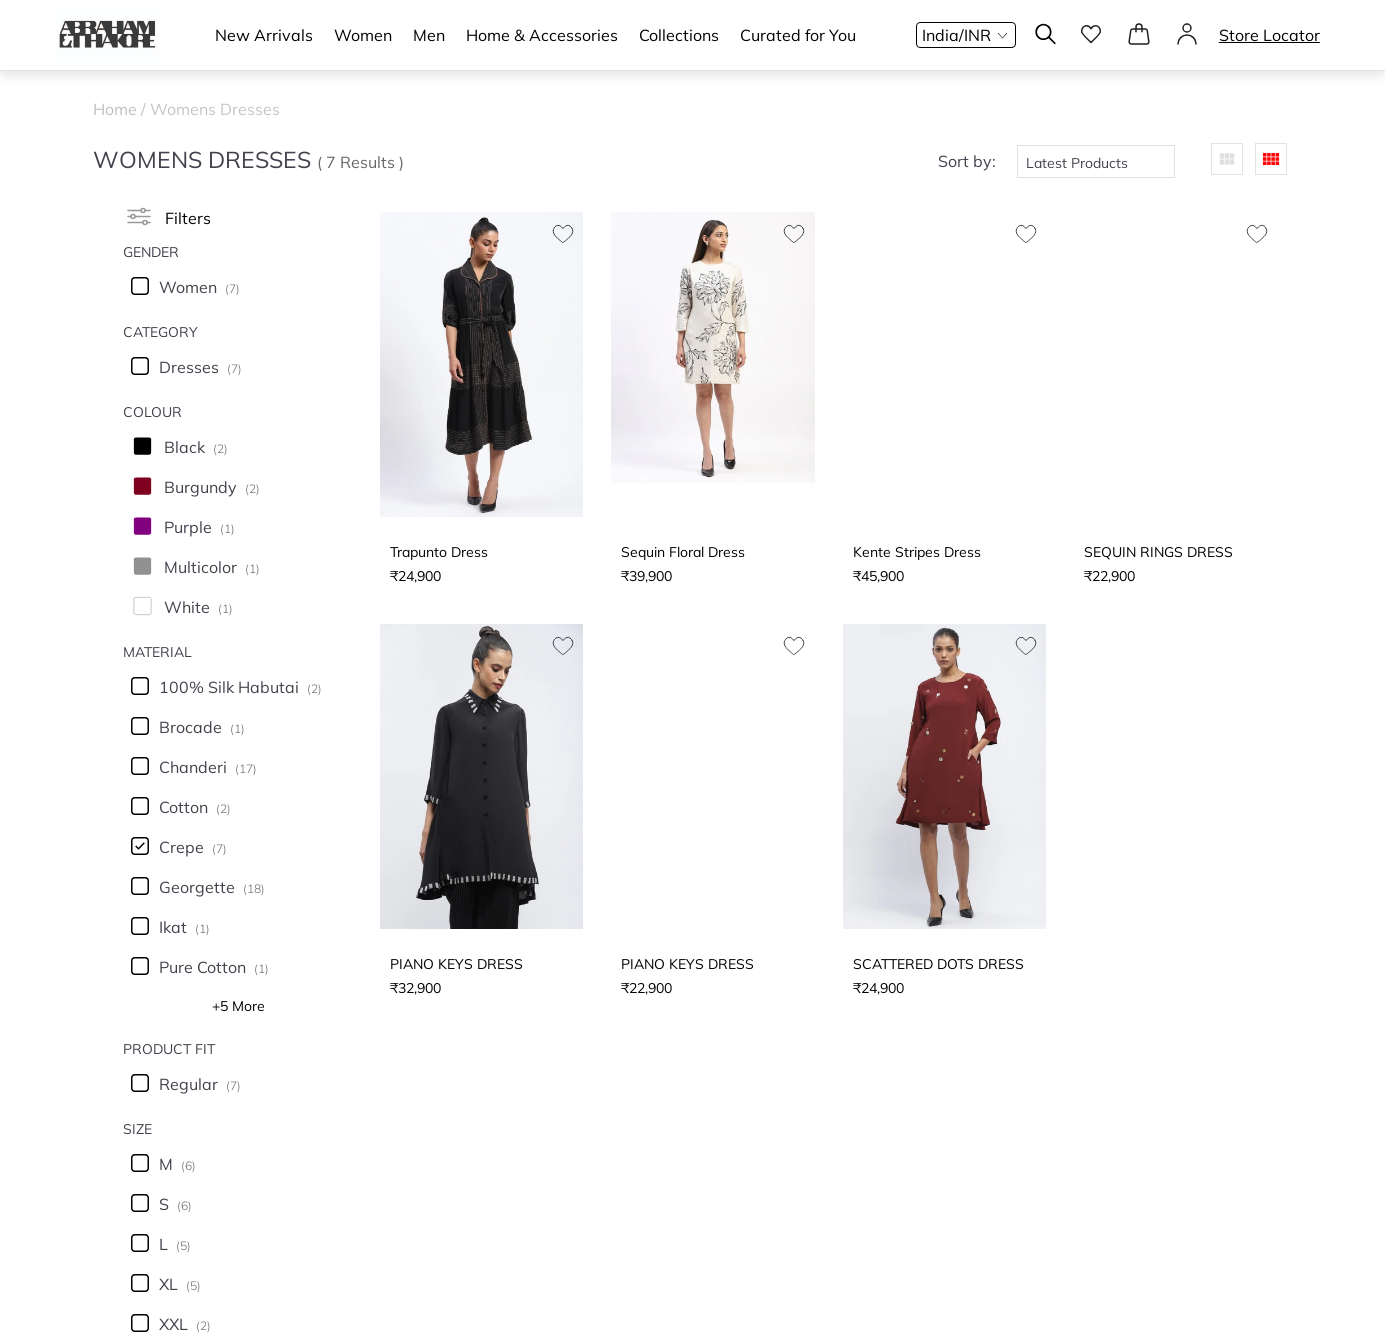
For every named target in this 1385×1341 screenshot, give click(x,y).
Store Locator (1269, 35)
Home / (121, 109)
